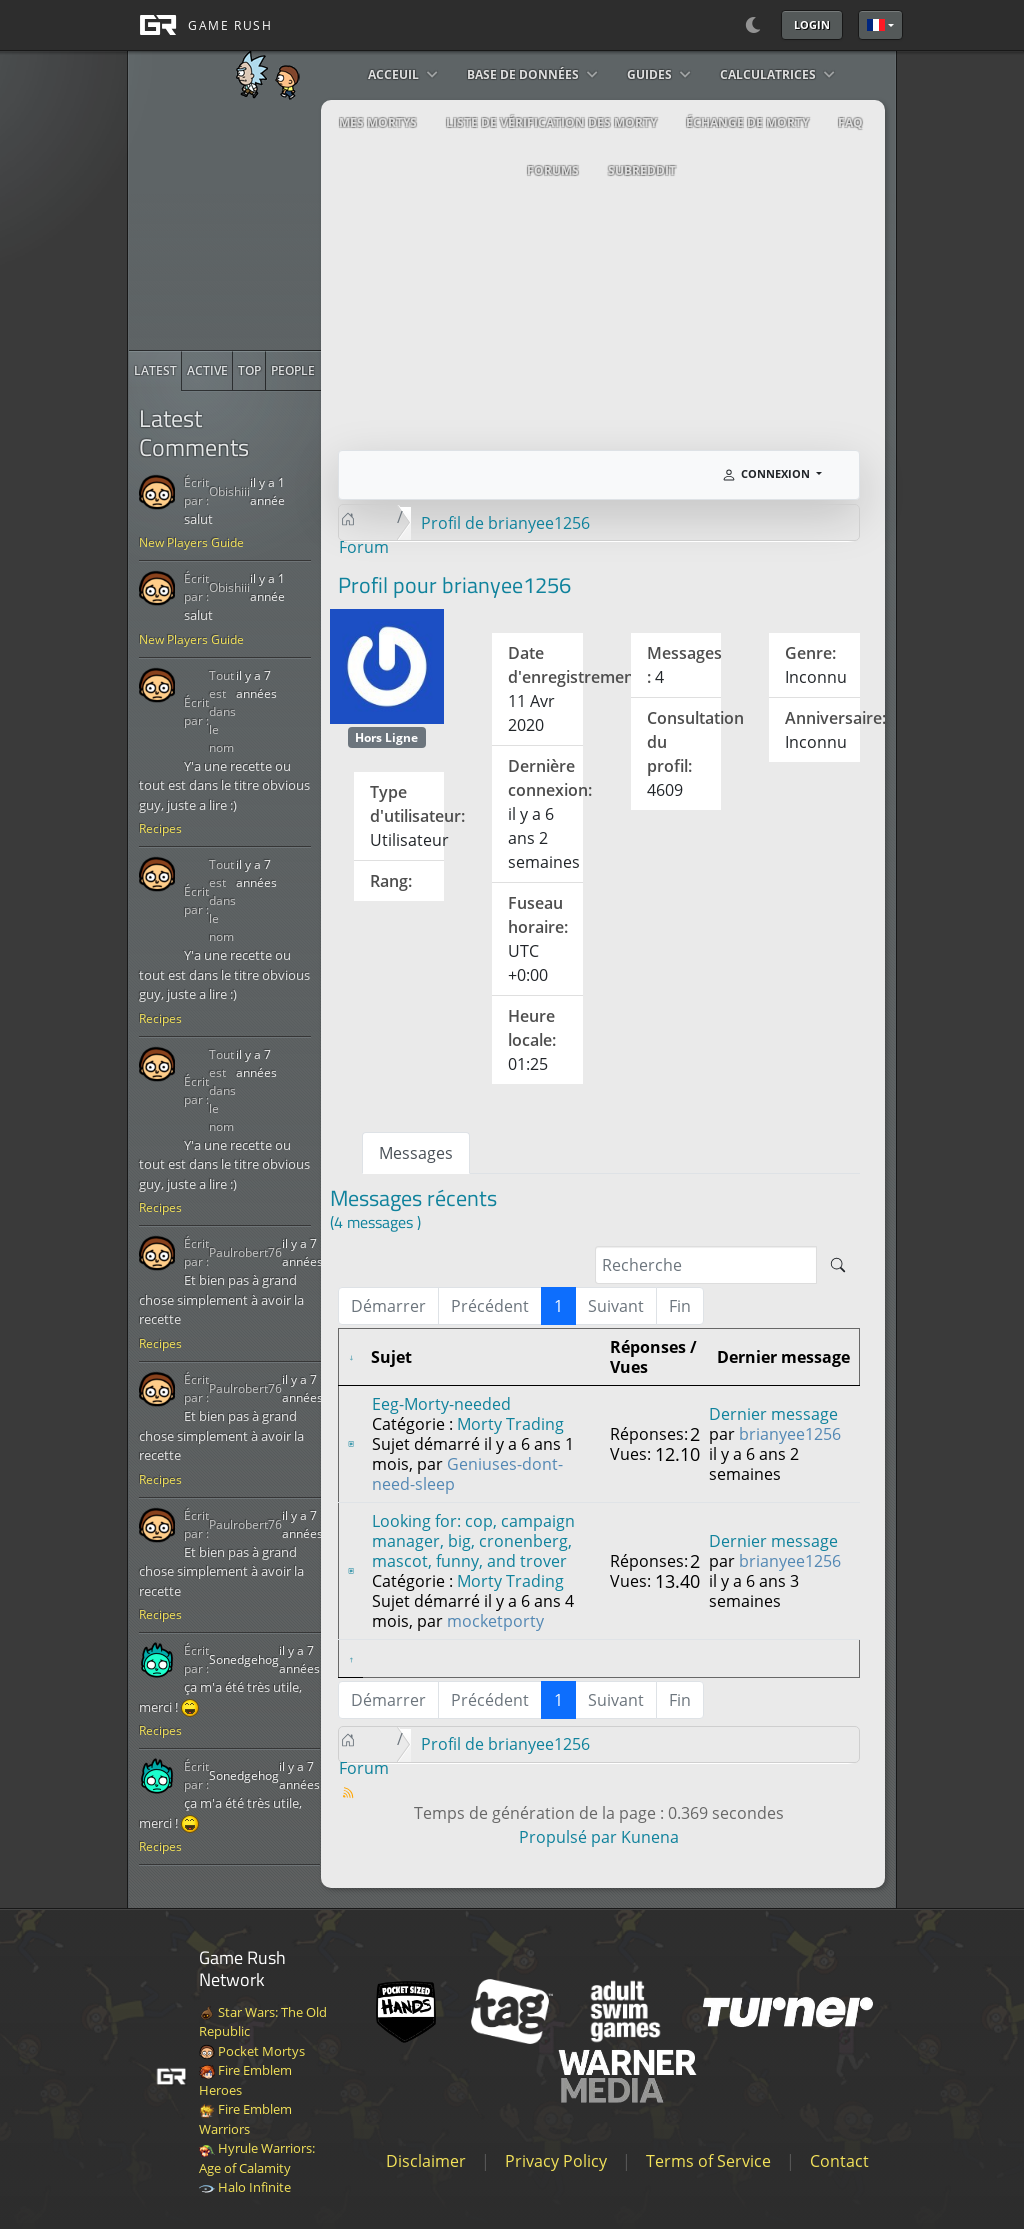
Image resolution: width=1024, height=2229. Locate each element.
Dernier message (773, 1414)
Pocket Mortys (252, 2051)
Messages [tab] (416, 1153)
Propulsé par (570, 1837)
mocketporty (495, 1621)
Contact (839, 2161)
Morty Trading (510, 1424)
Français (876, 25)
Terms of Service (708, 2161)
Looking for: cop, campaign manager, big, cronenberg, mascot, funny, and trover (473, 1541)
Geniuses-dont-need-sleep (467, 1474)
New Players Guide (191, 542)
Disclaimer (426, 2161)
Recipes (160, 828)
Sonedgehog (244, 1659)
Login (812, 24)
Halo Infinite (245, 2187)
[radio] (155, 371)
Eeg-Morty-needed (441, 1404)
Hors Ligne (386, 737)
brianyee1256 (790, 1434)
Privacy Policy (556, 2161)
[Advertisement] (279, 225)
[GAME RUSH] (200, 25)
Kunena (650, 1837)
